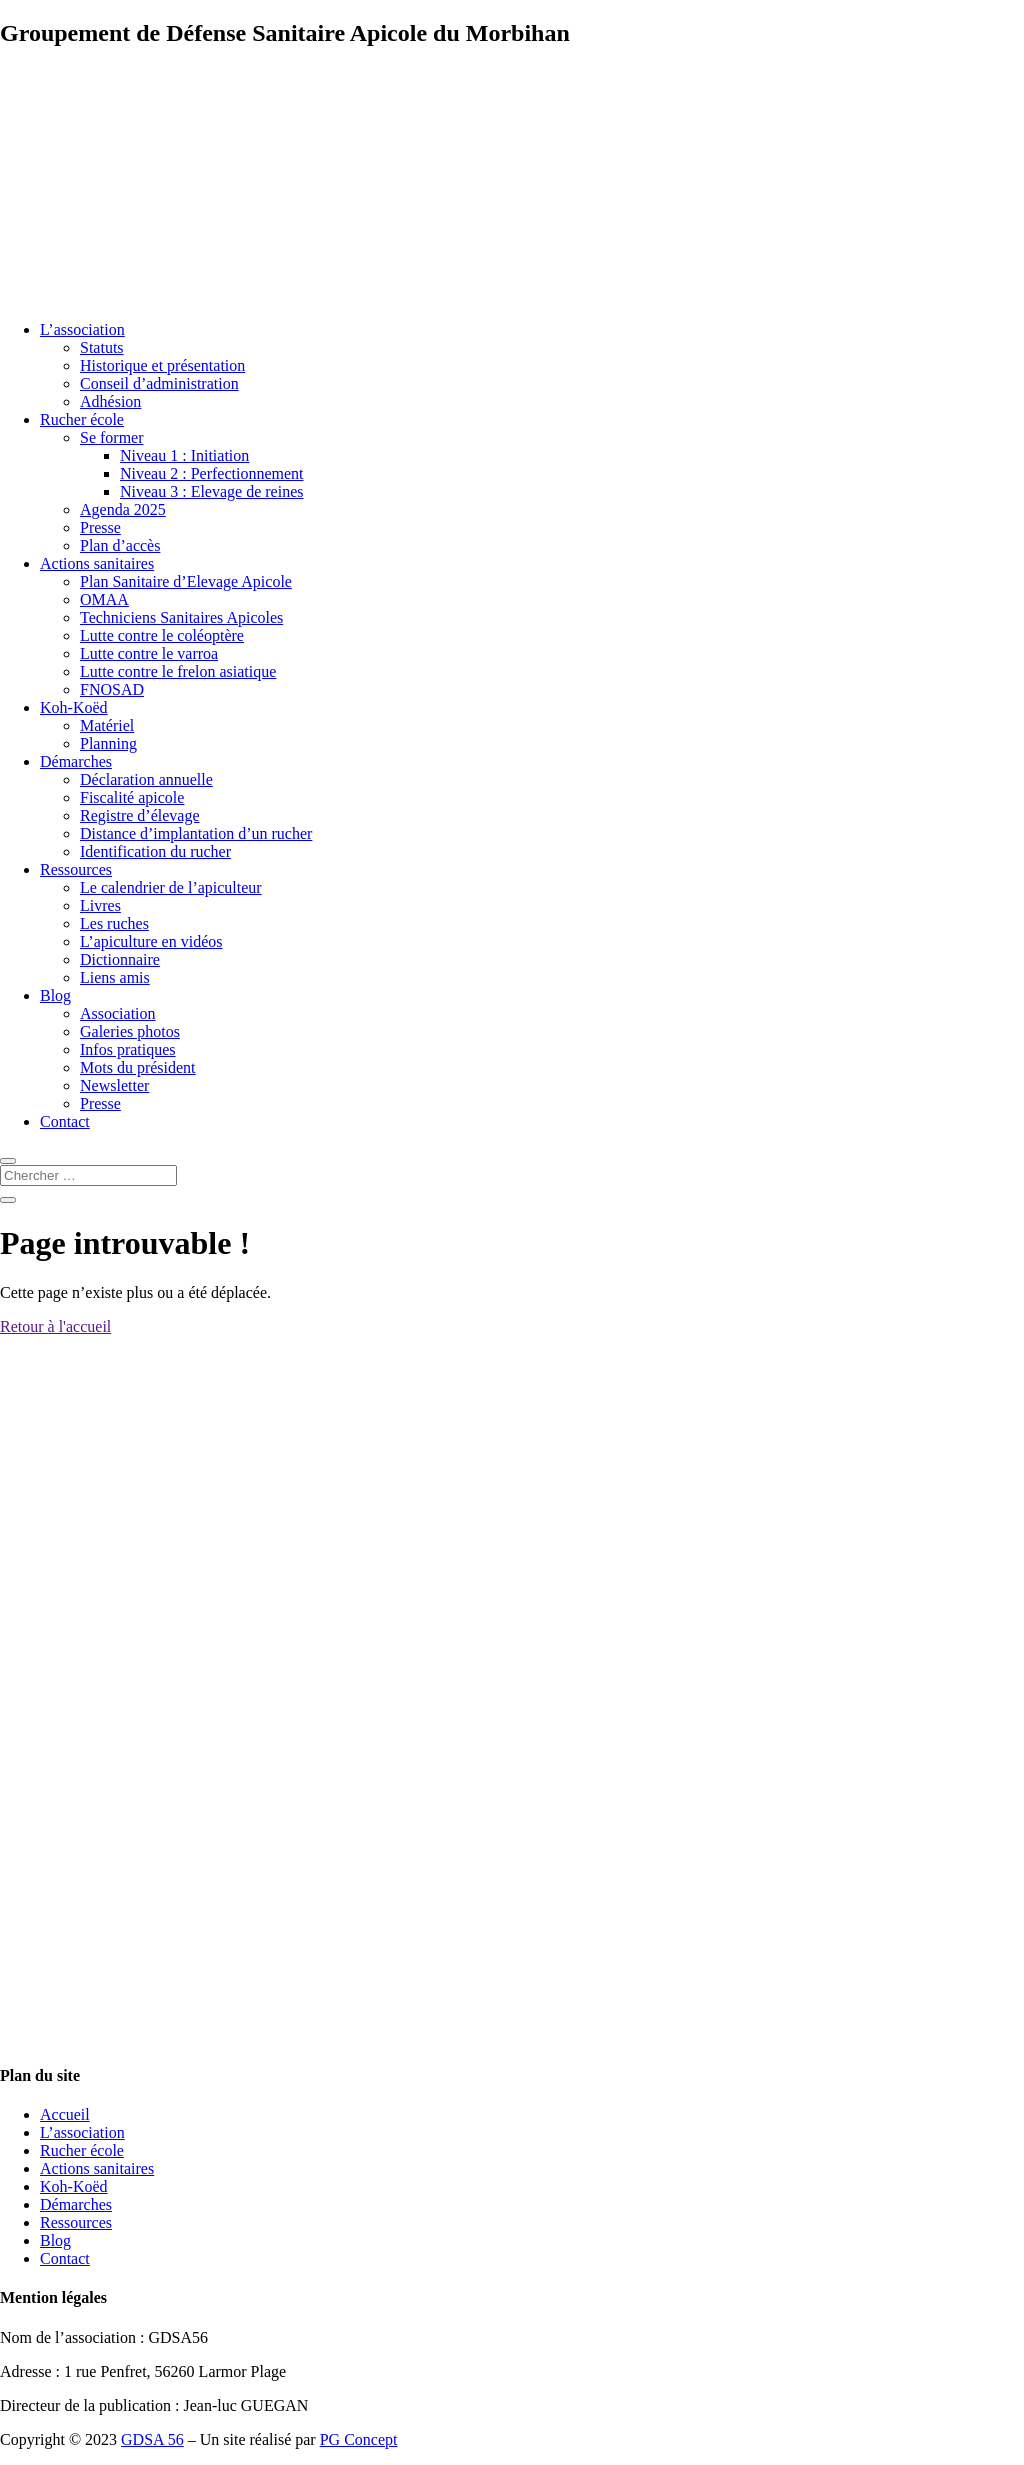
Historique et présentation (162, 365)
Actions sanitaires (97, 563)
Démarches (76, 761)
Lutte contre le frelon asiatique (178, 671)
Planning (108, 743)
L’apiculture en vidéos (151, 941)
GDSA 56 (152, 2439)
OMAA (104, 599)
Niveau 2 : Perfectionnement (212, 473)
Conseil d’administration (159, 383)
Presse (100, 527)
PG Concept (359, 2439)
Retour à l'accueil (55, 1326)
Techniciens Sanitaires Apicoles (181, 617)
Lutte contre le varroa (149, 653)
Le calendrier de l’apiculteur (171, 887)
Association (118, 1013)
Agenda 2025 (123, 509)
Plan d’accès (120, 545)
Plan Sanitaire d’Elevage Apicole (186, 581)
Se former (112, 437)
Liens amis (115, 977)
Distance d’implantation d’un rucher (196, 833)
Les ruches (114, 923)
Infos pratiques (128, 1049)
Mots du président (138, 1067)
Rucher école (82, 419)
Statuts (102, 347)
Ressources (76, 869)
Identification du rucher (155, 851)
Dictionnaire (120, 959)
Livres (100, 905)
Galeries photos (130, 1031)
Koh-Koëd (74, 707)
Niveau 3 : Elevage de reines (211, 491)
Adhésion (110, 401)
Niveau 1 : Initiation (184, 455)
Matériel (107, 725)
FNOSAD (112, 689)
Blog (55, 995)
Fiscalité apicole (132, 797)
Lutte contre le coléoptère (162, 635)
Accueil (65, 2114)
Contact (65, 1121)
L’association (82, 329)
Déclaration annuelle (146, 779)
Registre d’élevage (140, 815)
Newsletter (114, 1085)
